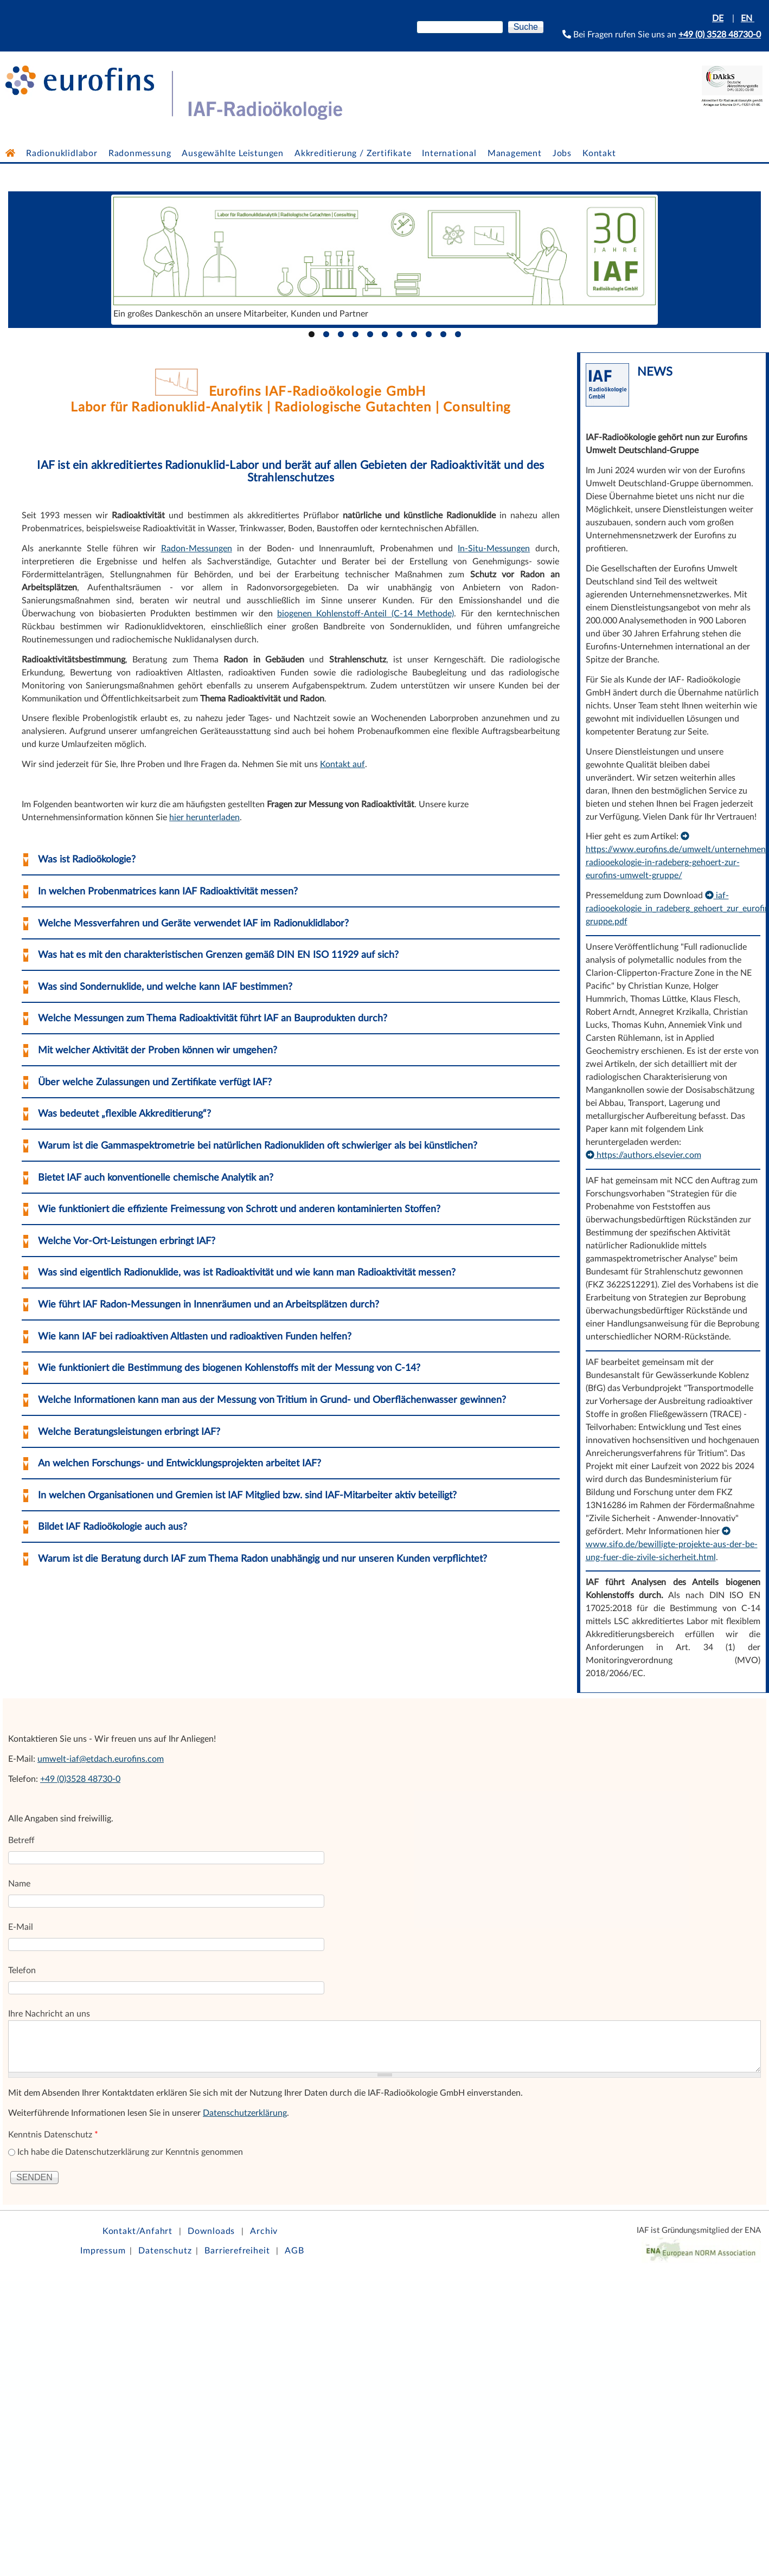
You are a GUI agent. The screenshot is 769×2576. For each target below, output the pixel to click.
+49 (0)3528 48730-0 (80, 1779)
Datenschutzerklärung (245, 2113)
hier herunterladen (204, 817)
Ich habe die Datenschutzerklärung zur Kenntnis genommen (130, 2152)
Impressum (102, 2250)
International (449, 153)
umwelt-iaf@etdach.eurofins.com (100, 1759)
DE (717, 18)
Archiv (264, 2231)
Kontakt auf (342, 764)
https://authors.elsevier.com (643, 1155)
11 (458, 334)
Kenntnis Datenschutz (53, 2134)
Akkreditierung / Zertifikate (352, 153)
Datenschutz (164, 2250)
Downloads (211, 2231)
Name (19, 1883)
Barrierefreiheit (237, 2250)
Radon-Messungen (196, 548)
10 (443, 334)
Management (515, 153)
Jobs (562, 153)
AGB (294, 2250)
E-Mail (20, 1927)
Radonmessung (139, 153)
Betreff (21, 1840)
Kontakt (599, 153)
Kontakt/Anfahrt (137, 2231)
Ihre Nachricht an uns (49, 2014)
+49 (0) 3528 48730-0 (719, 34)
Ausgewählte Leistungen (233, 153)
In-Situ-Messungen (494, 548)
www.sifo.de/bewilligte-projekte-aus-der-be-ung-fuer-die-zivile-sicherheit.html (672, 1544)
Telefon (22, 1970)
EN (747, 18)
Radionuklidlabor (62, 153)
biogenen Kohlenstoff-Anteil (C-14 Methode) (365, 613)
